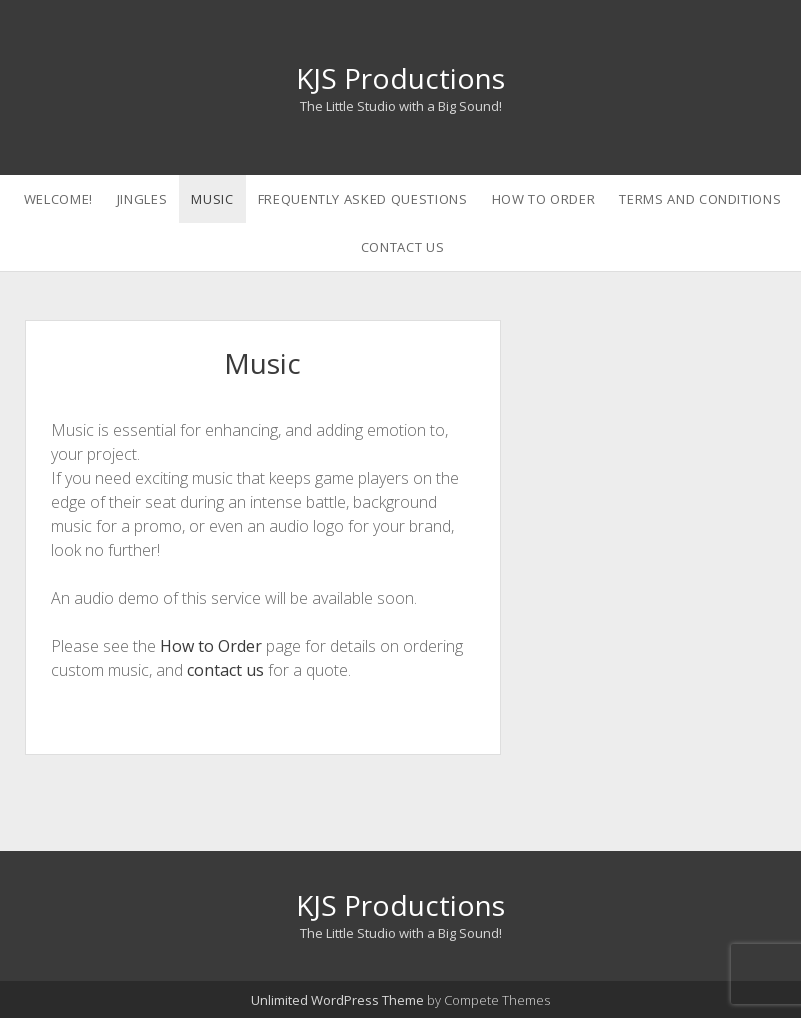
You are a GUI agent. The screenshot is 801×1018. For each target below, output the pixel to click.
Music (212, 199)
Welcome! (58, 199)
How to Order (544, 199)
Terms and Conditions (700, 199)
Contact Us (403, 247)
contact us (225, 670)
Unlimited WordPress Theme (337, 1000)
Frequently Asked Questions (363, 199)
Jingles (142, 199)
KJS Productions (400, 78)
